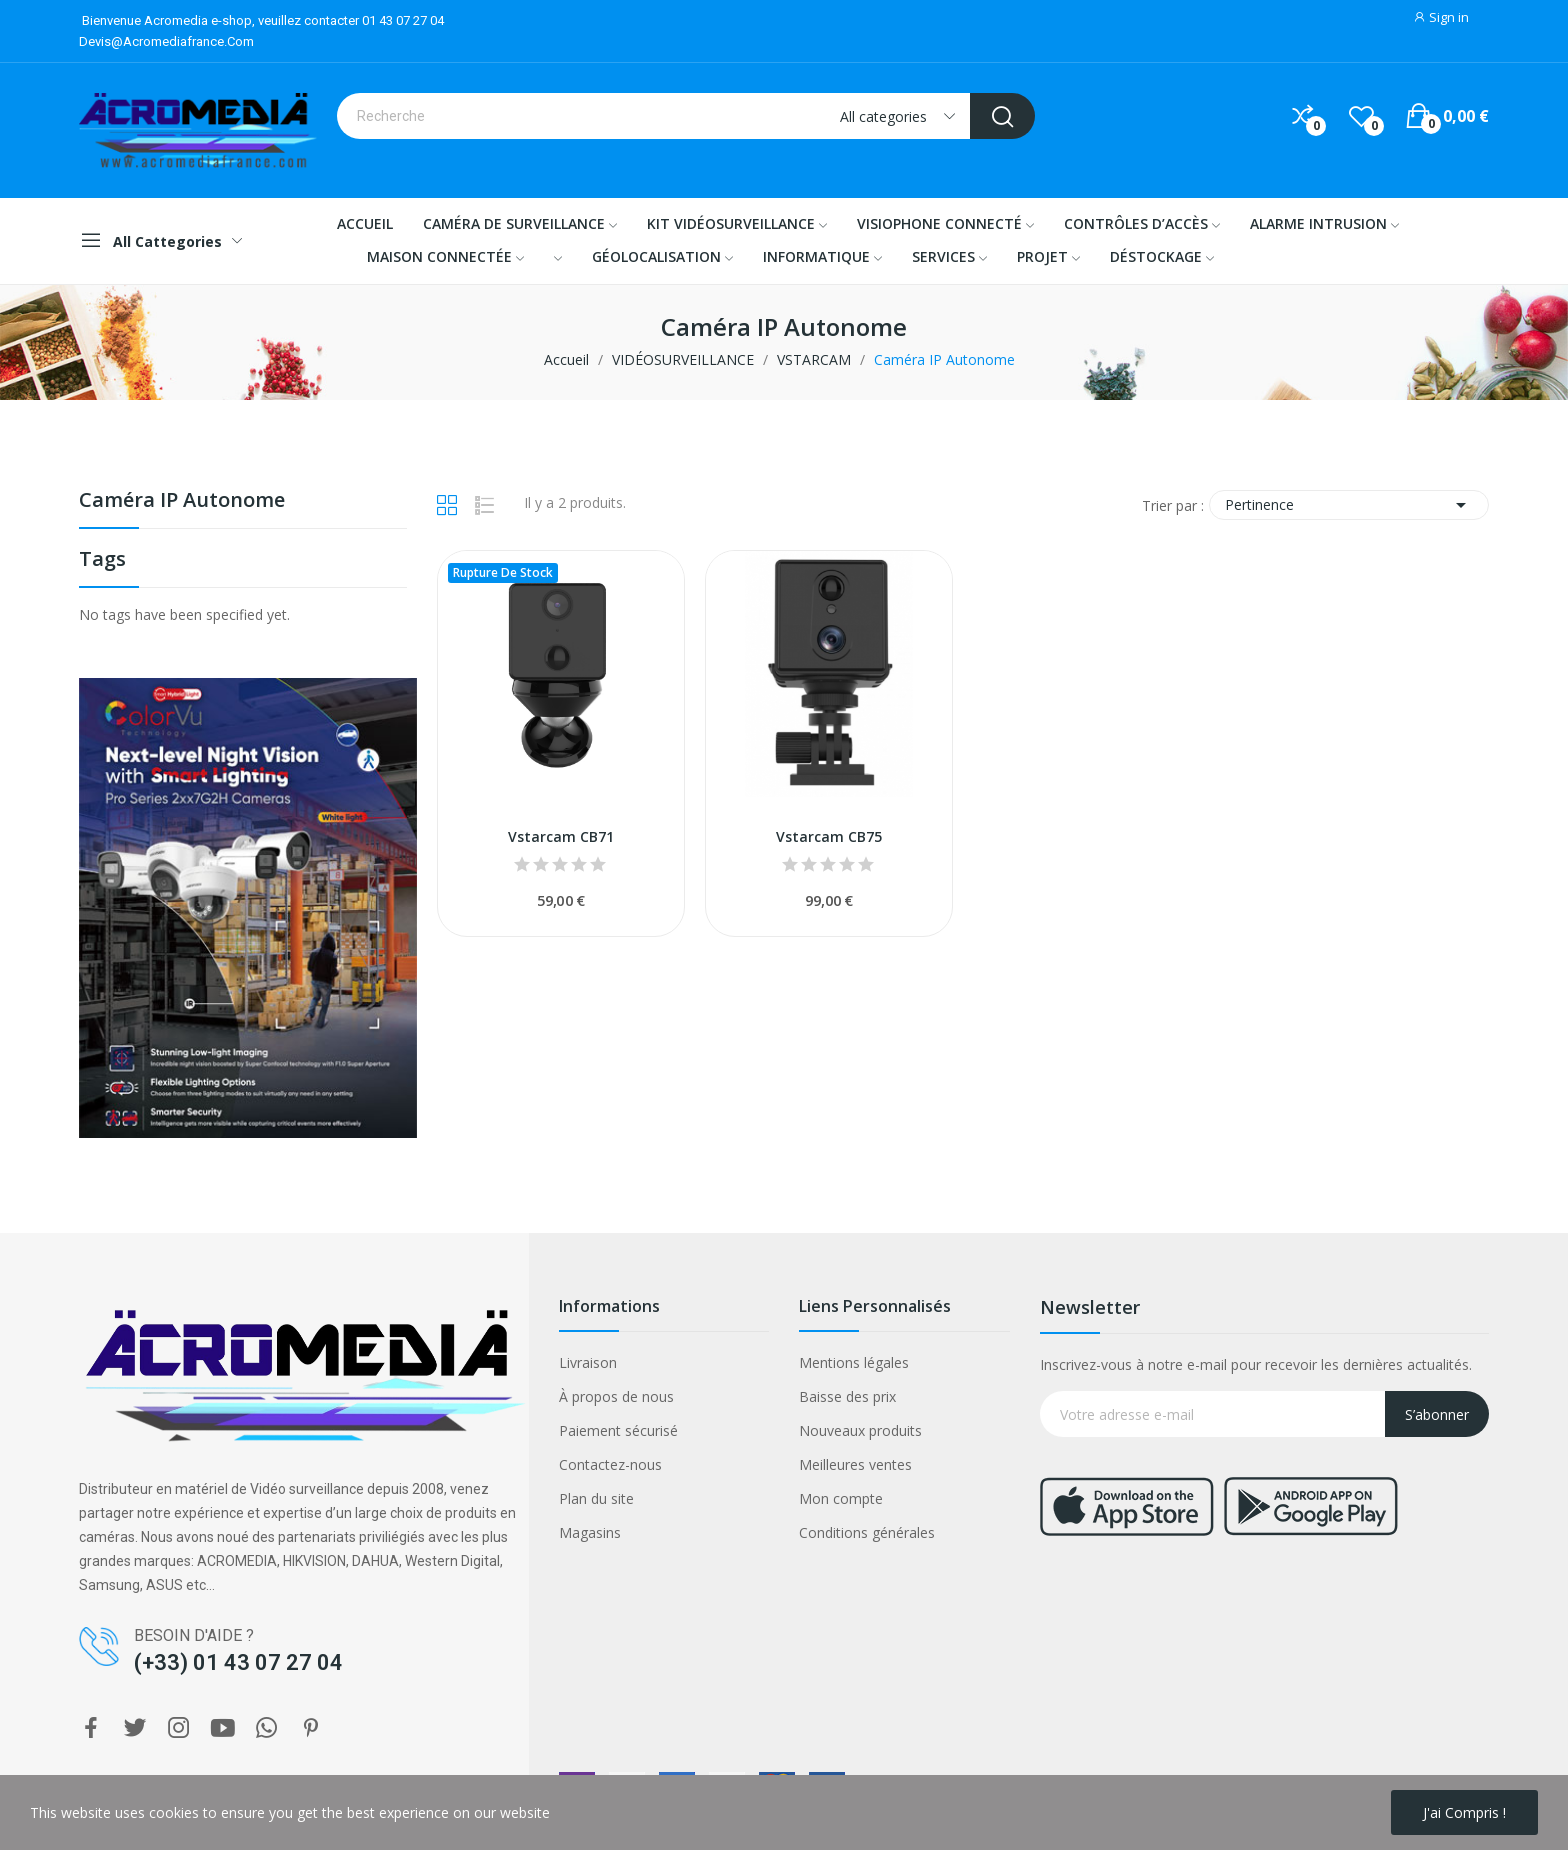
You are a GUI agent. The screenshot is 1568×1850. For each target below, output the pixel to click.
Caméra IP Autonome (182, 501)
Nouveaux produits (860, 1430)
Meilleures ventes (855, 1464)
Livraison (588, 1362)
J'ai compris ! (1464, 1812)
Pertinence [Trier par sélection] (1349, 505)
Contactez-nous (610, 1464)
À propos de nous (616, 1396)
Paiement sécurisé (618, 1430)
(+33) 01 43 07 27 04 (238, 1662)
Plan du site (596, 1498)
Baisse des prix (847, 1396)
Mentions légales (854, 1362)
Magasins (590, 1532)
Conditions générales (867, 1532)
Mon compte (841, 1498)
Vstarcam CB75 (829, 836)
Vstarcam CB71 (561, 836)
